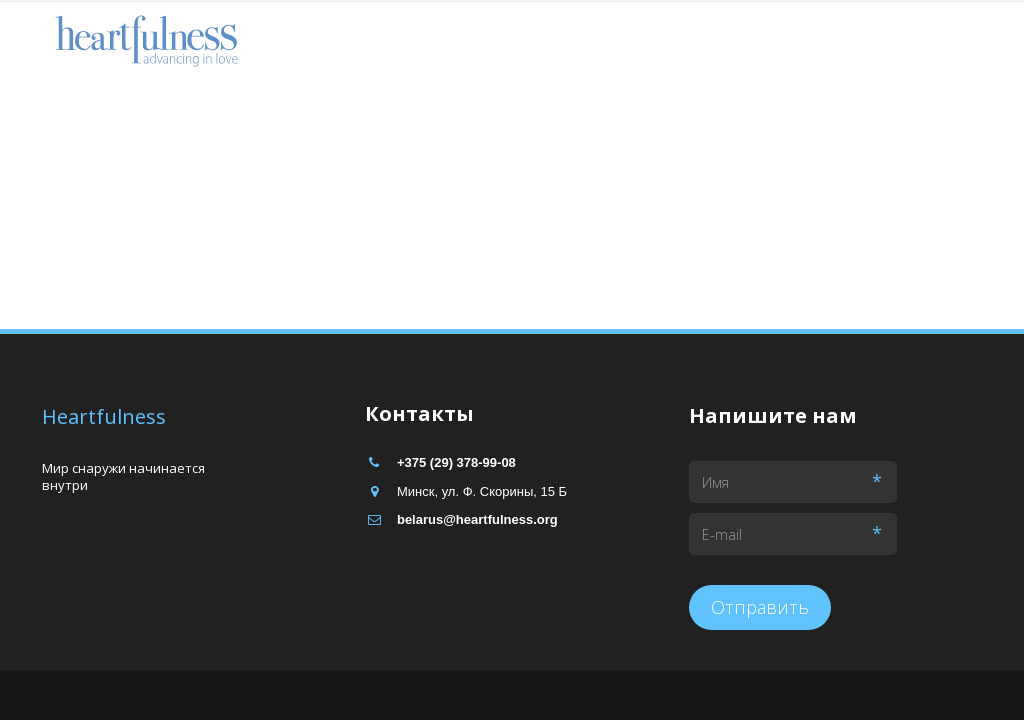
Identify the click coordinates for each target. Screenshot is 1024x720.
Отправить (760, 607)
